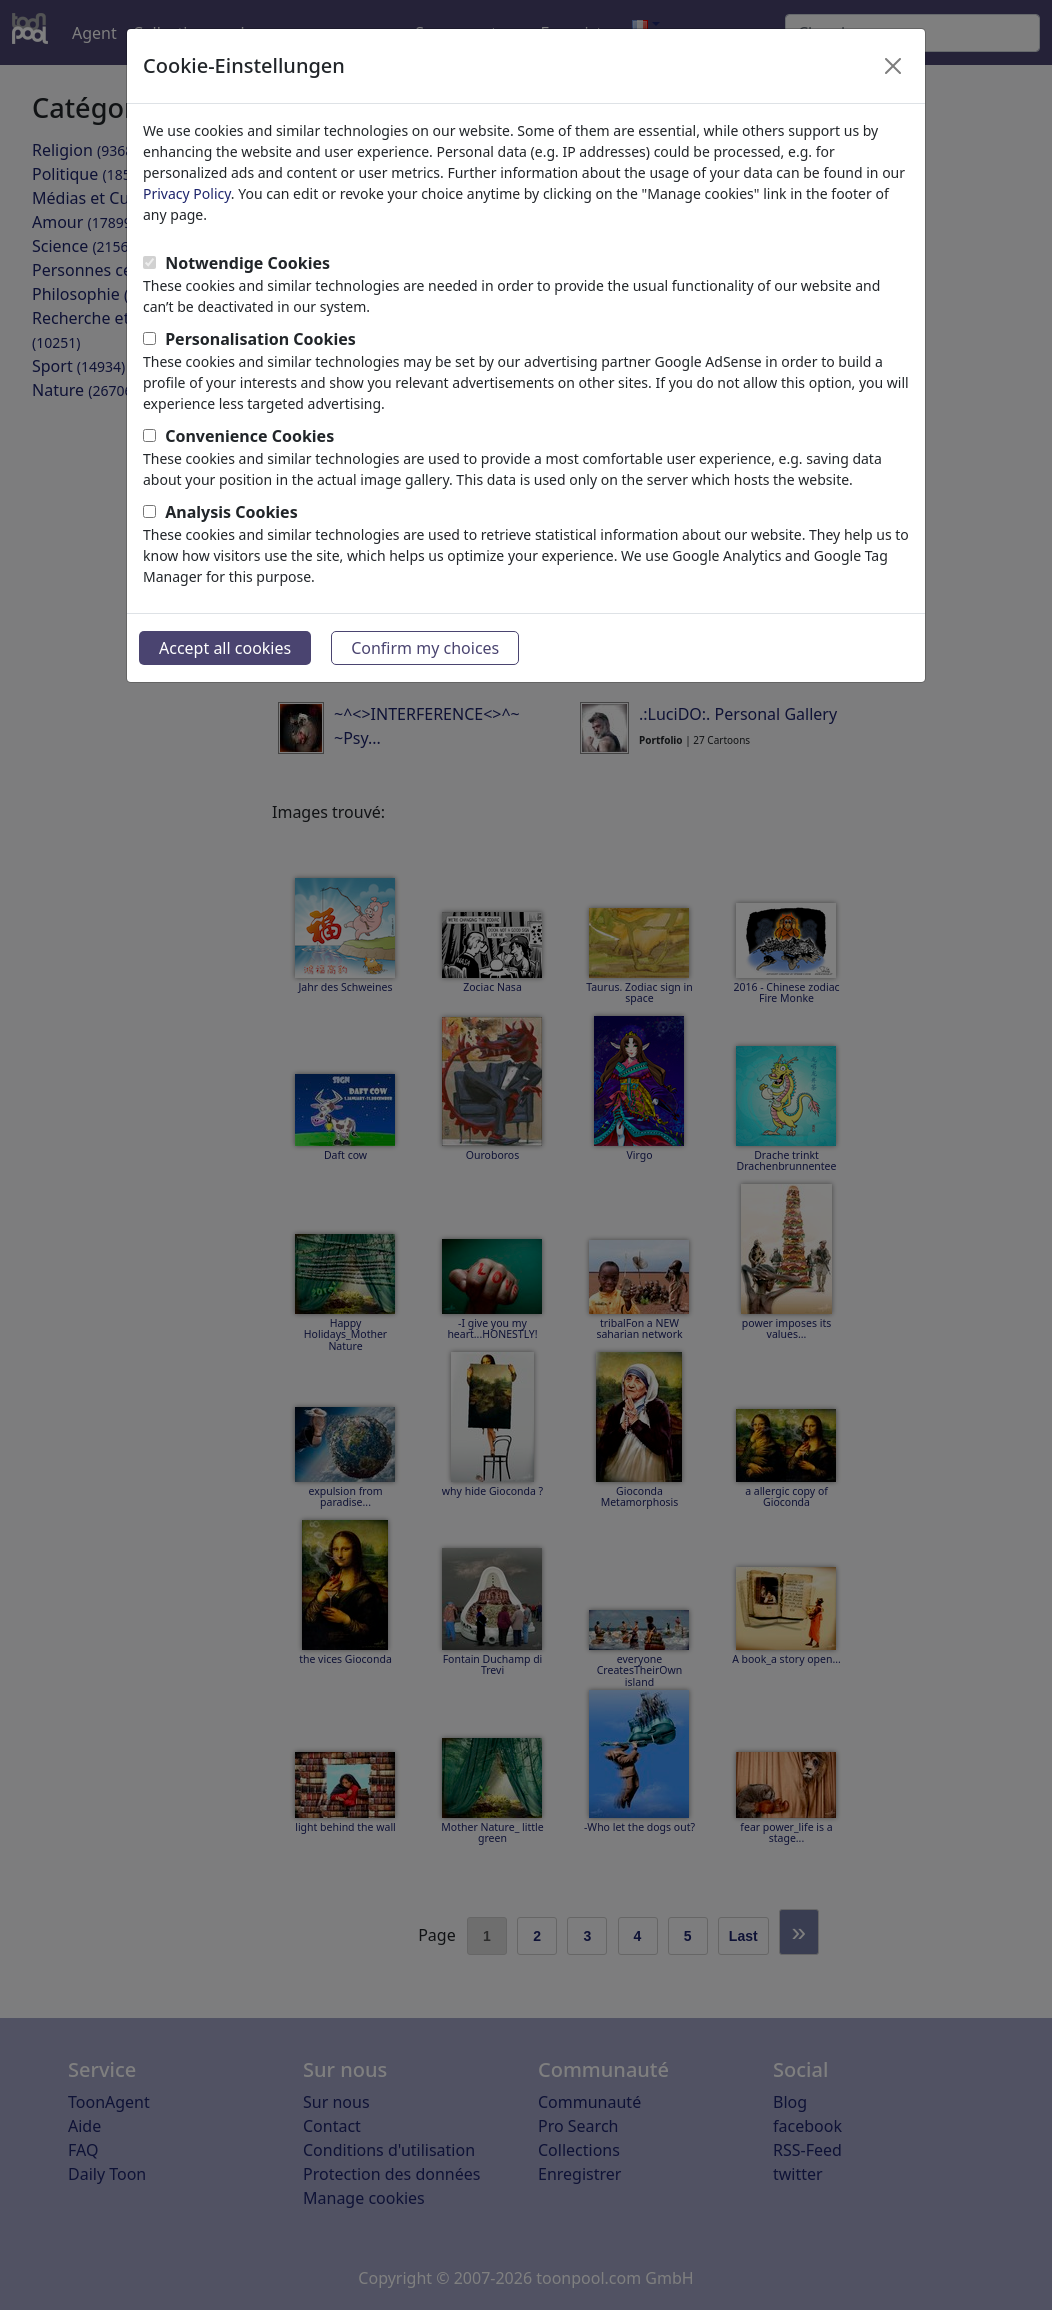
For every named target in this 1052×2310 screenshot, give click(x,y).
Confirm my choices (425, 648)
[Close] (893, 66)
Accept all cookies (225, 648)
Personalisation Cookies (260, 339)
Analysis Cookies (231, 512)
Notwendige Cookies (247, 263)
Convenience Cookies (249, 436)
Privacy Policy (187, 193)
